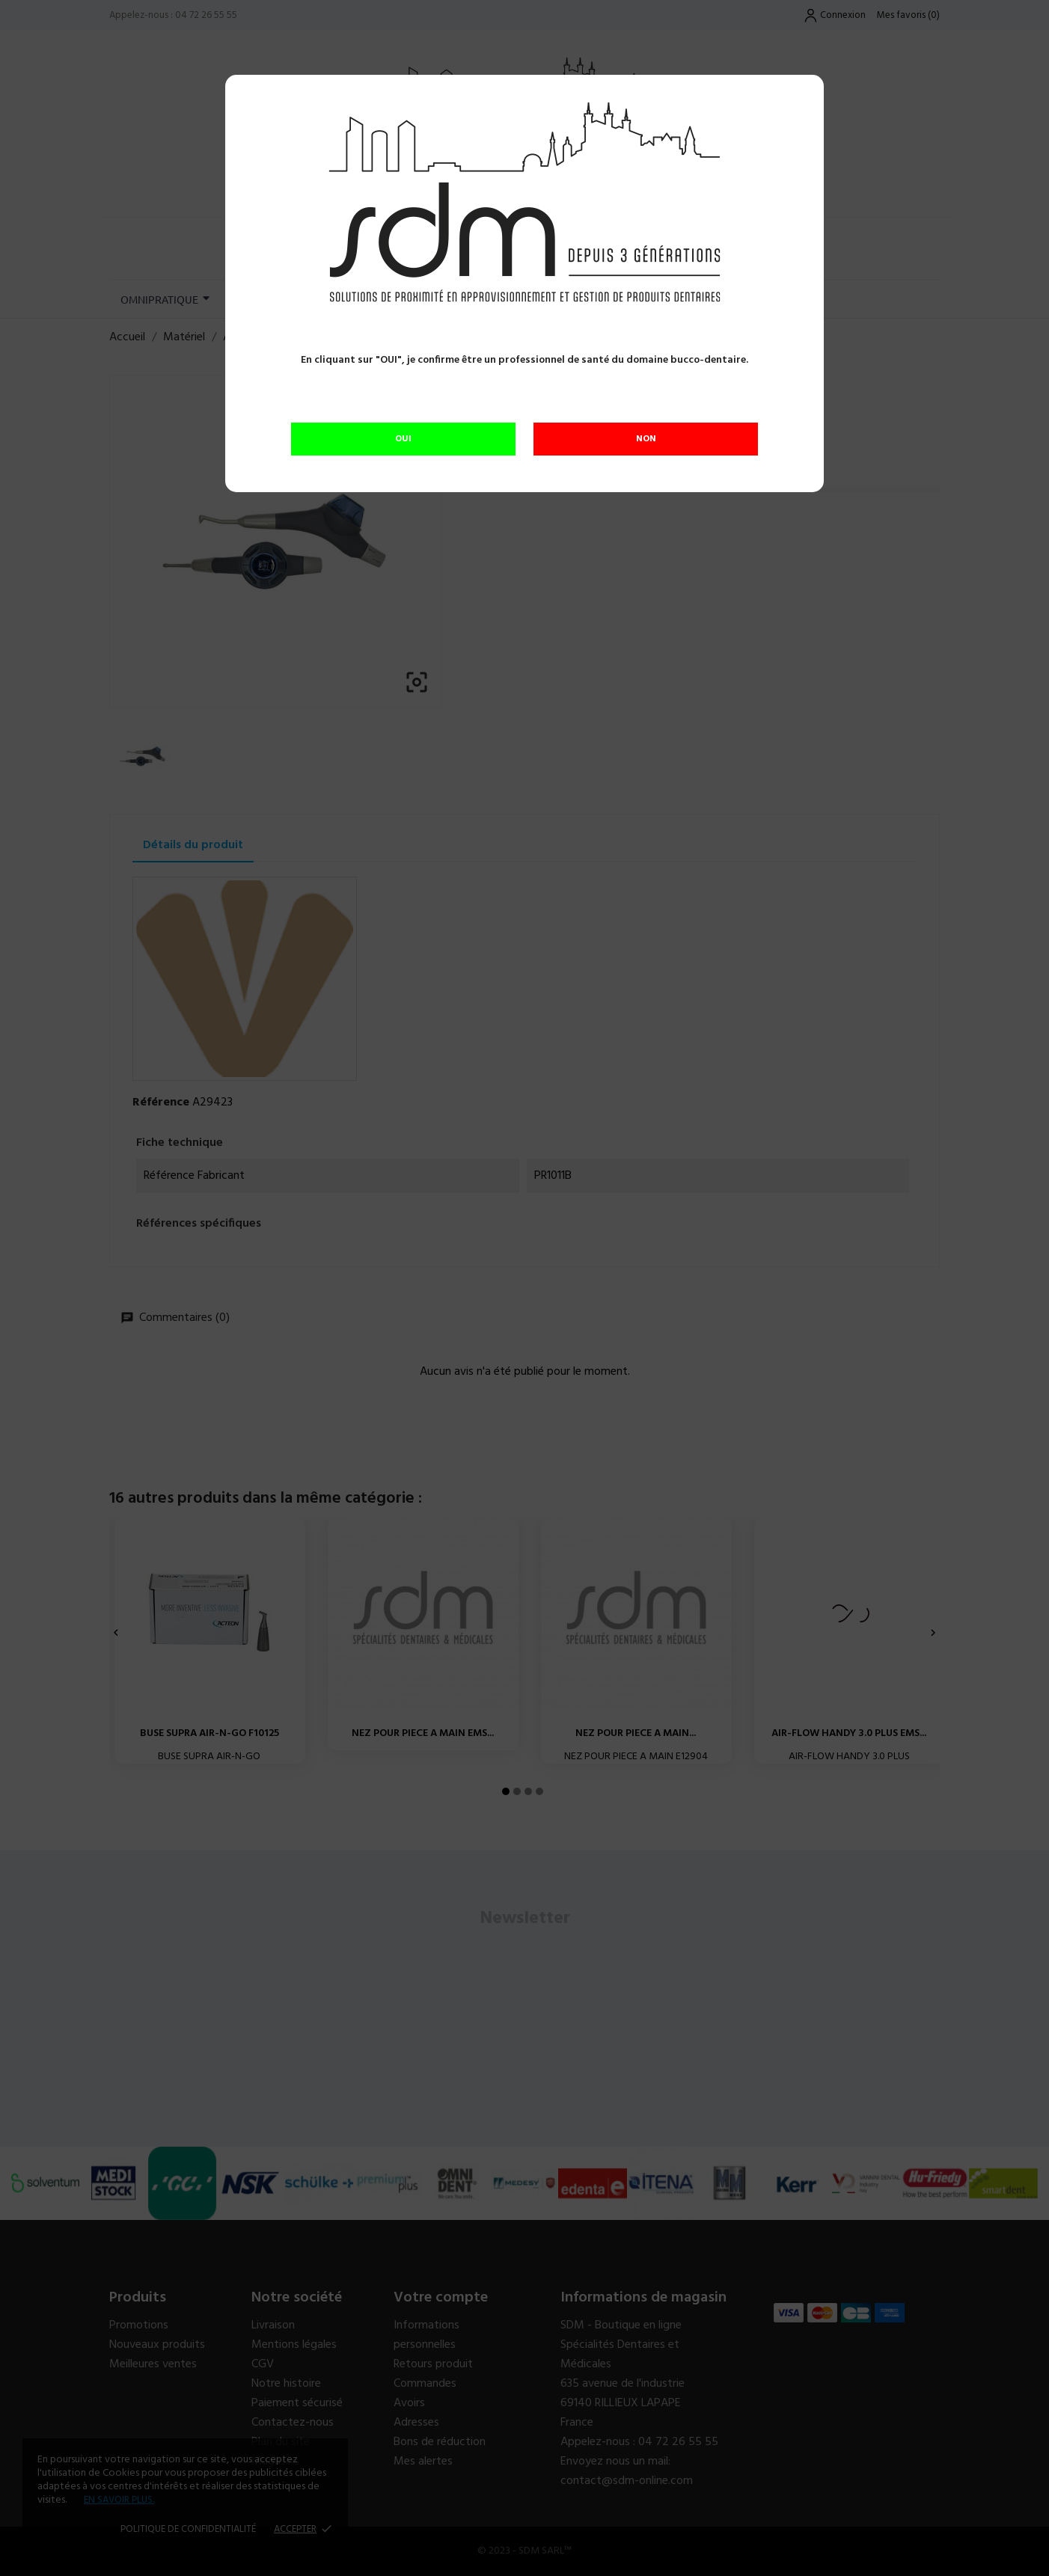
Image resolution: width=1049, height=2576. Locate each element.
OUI (403, 439)
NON (646, 439)
